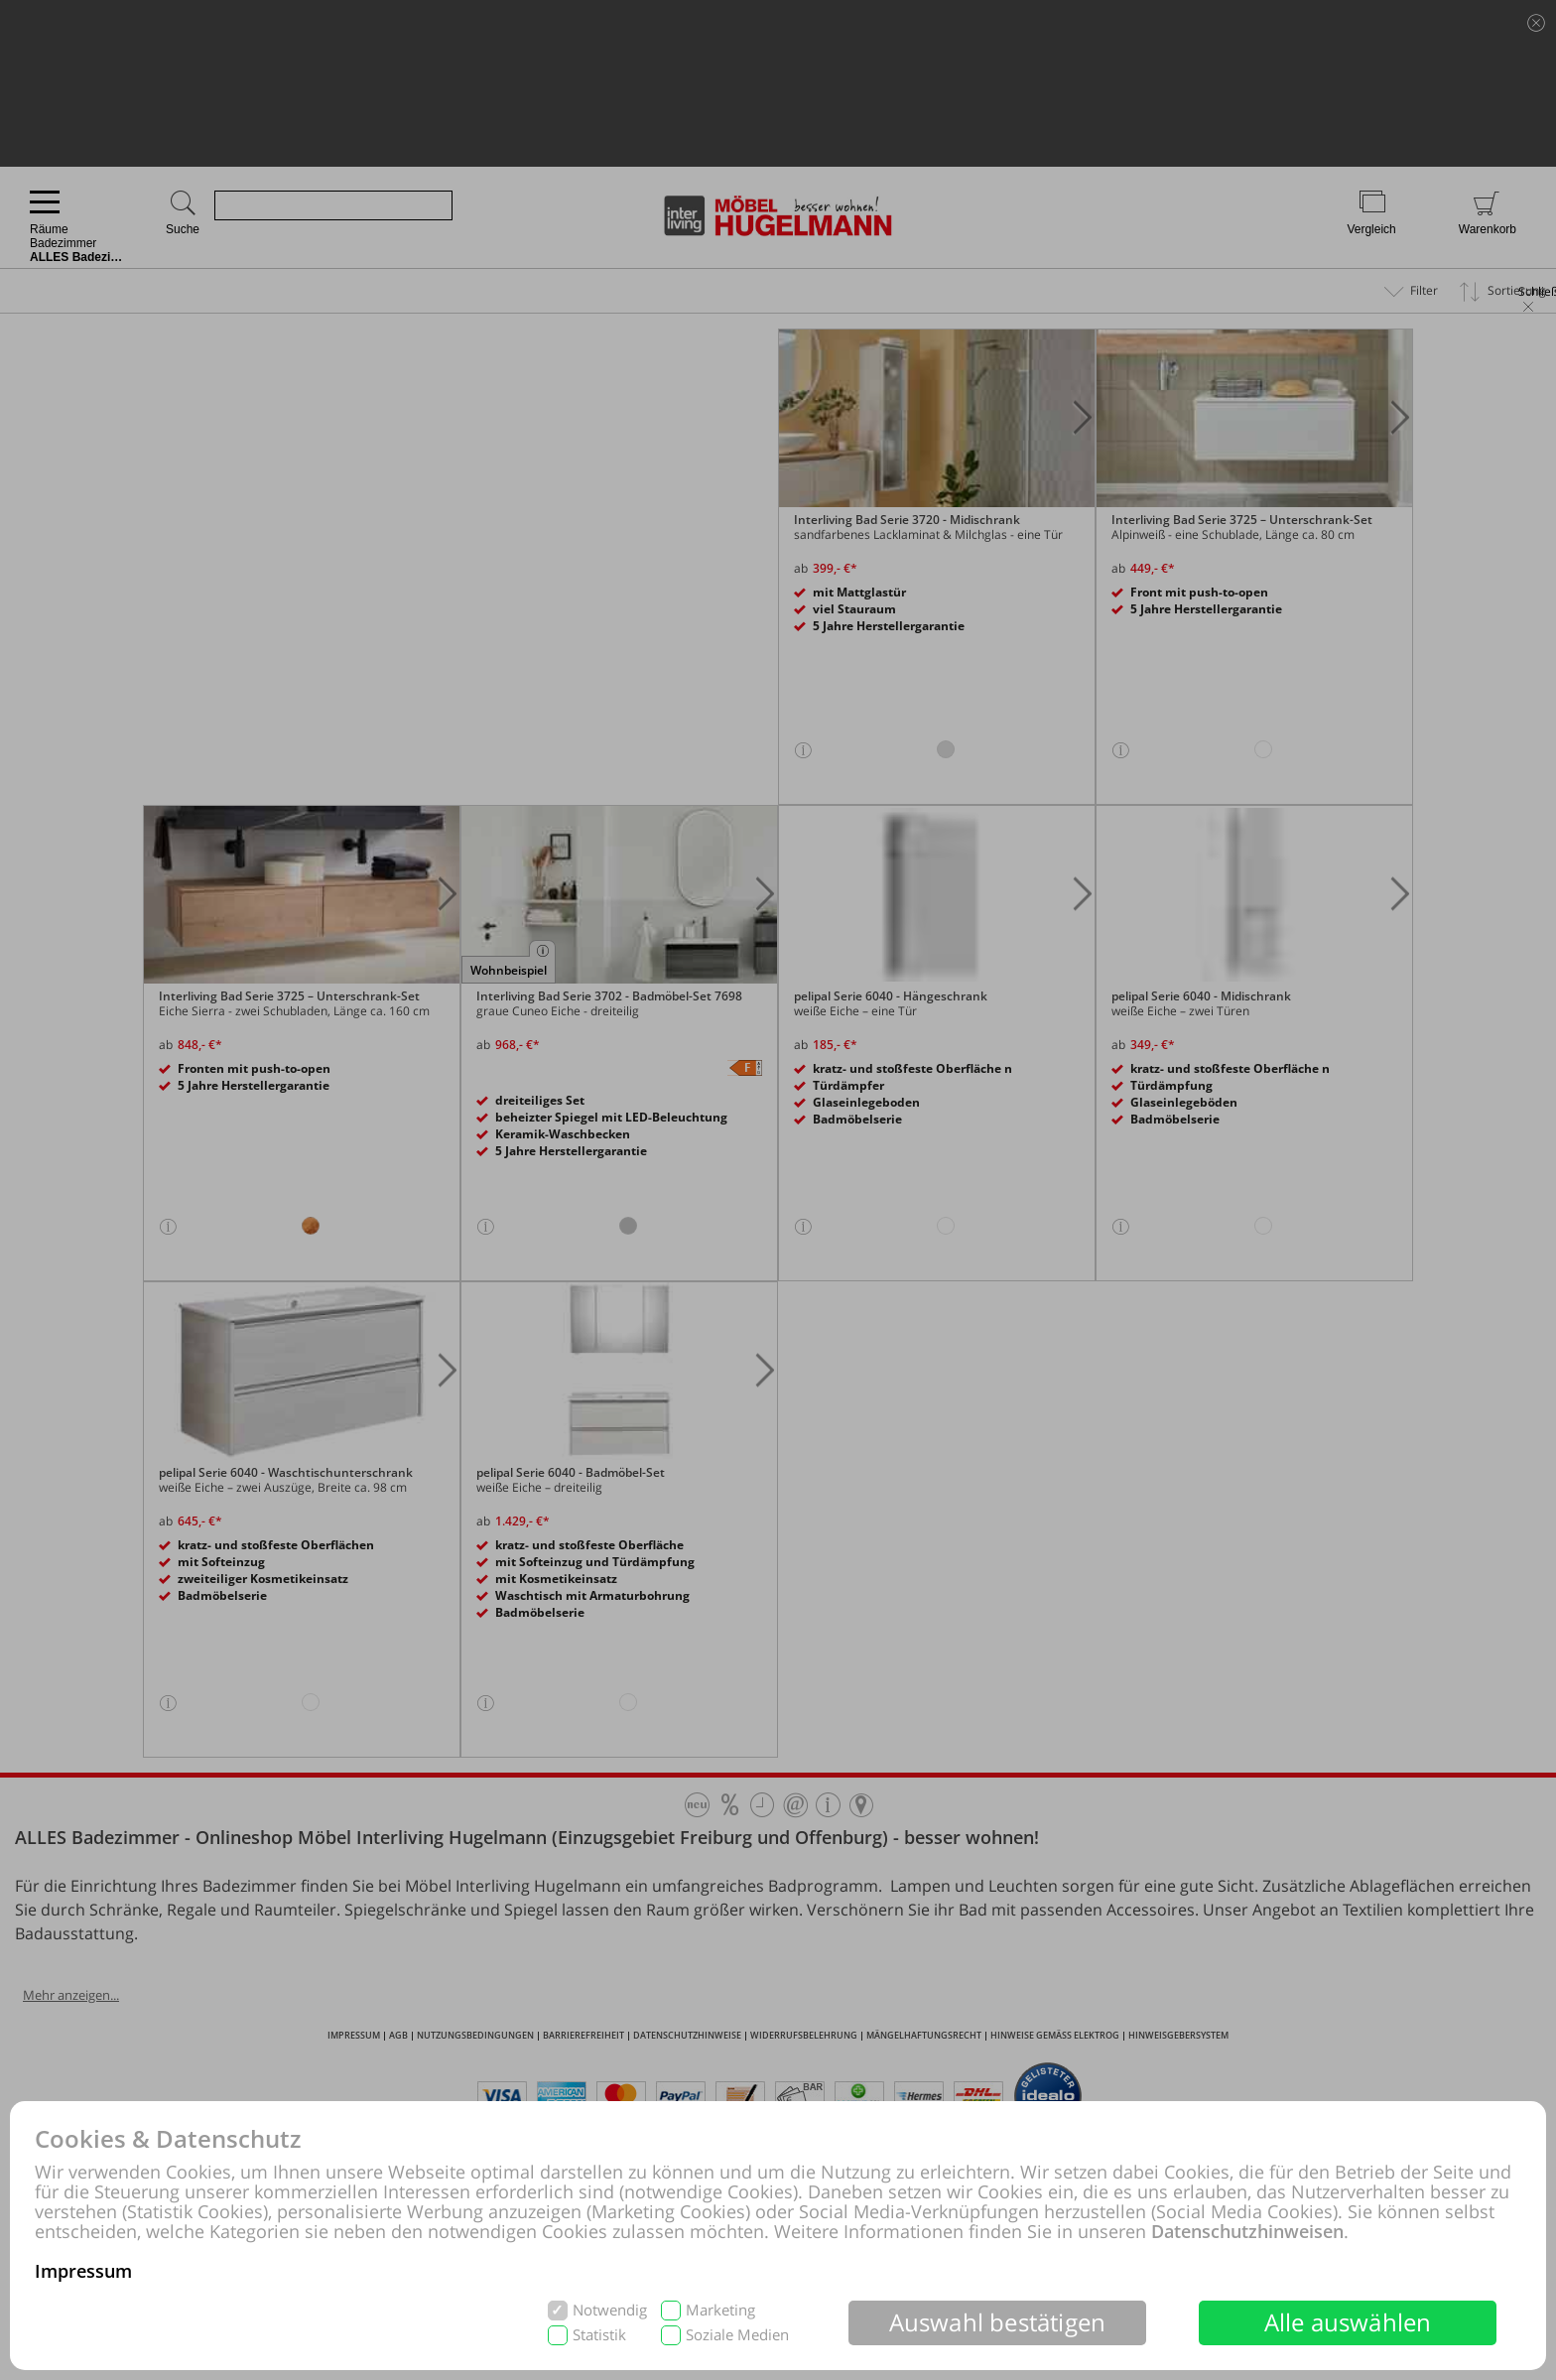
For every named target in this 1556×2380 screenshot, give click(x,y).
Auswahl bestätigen (997, 2322)
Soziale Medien (737, 2334)
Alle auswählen (1348, 2322)
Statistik (599, 2334)
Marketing (720, 2310)
